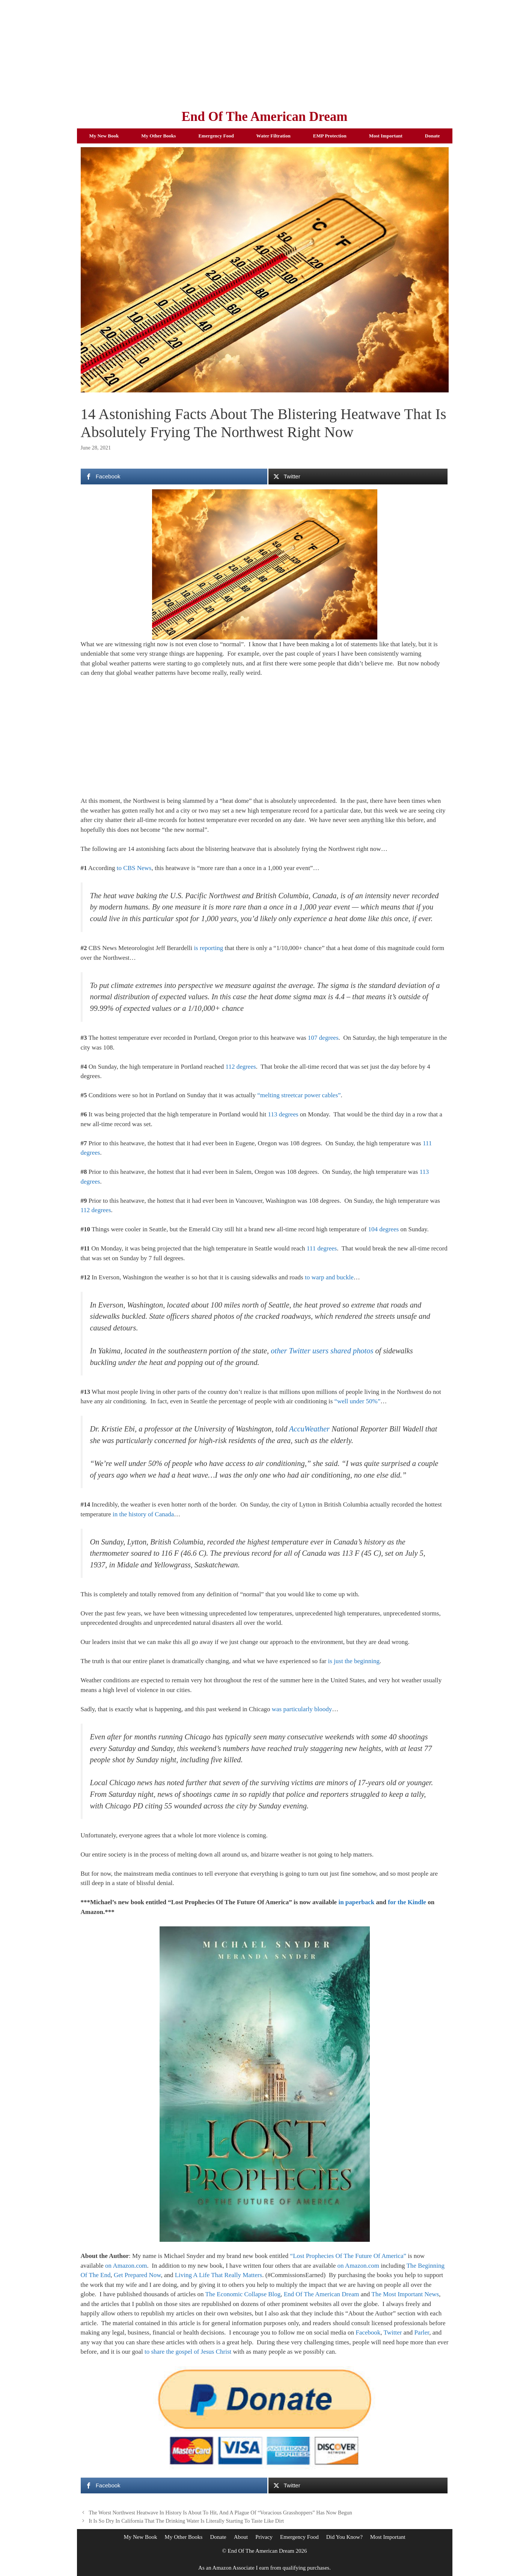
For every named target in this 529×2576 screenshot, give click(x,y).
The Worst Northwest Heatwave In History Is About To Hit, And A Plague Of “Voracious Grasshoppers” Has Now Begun (220, 2513)
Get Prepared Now (137, 2275)
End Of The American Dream (264, 116)
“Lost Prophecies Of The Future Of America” (348, 2255)
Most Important (385, 136)
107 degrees (323, 1037)
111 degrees (322, 1248)
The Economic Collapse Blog (243, 2294)
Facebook (368, 2332)
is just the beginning (353, 1661)
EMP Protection (330, 136)
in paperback (356, 1902)
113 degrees (283, 1114)
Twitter (393, 2332)
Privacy (264, 2537)
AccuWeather (309, 1429)
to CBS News (134, 868)
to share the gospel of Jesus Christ (188, 2351)
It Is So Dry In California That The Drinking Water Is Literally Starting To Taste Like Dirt (186, 2521)
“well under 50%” (358, 1401)
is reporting (208, 948)
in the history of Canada (143, 1514)
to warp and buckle (329, 1277)
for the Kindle (407, 1902)
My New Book (104, 136)
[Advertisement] (264, 52)
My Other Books (158, 136)
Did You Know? (344, 2537)
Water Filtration (273, 136)
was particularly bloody (302, 1709)
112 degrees (241, 1066)
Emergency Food (216, 136)
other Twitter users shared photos (322, 1351)
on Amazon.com (126, 2265)
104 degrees (383, 1229)
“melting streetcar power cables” (299, 1095)
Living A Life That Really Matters (218, 2275)
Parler (421, 2332)
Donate (432, 136)
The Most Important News (405, 2294)
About (241, 2537)
